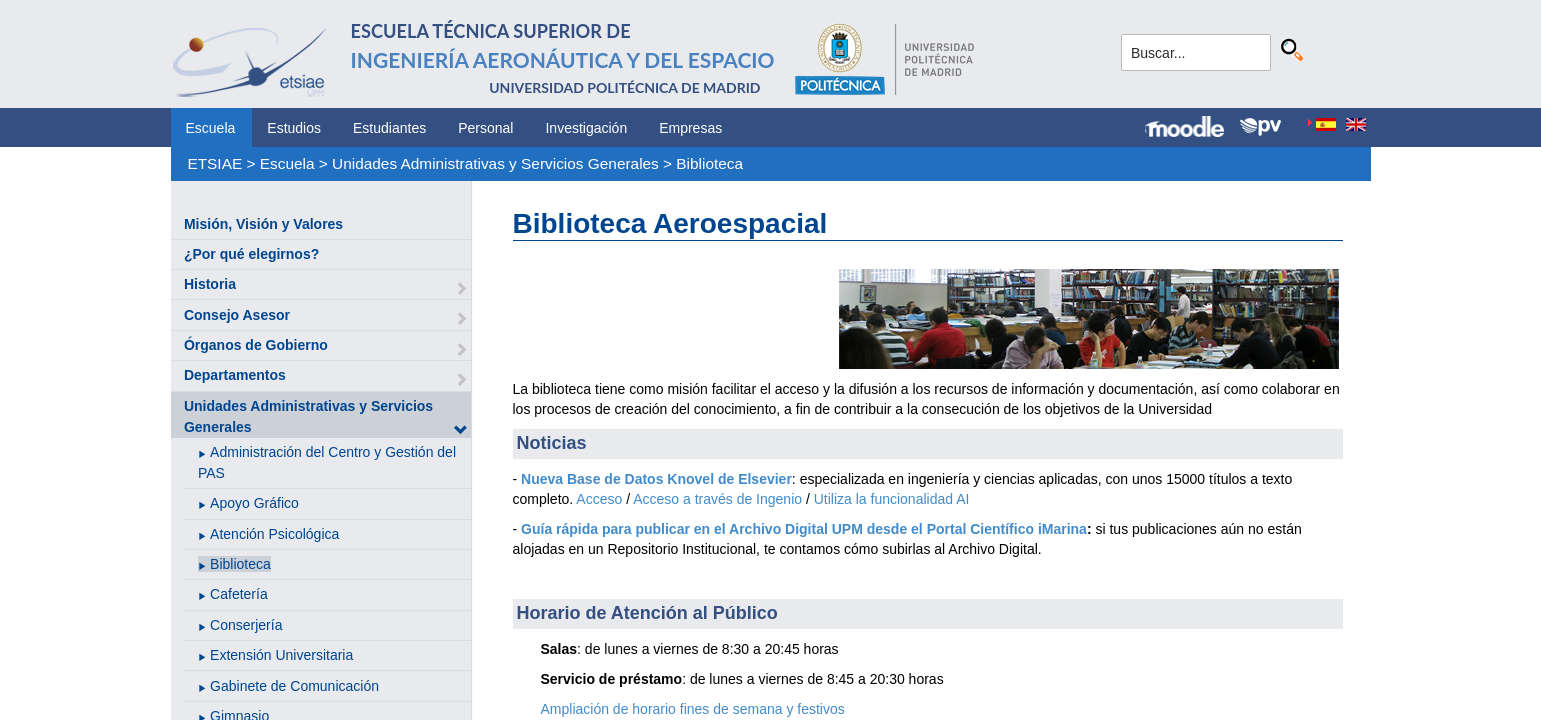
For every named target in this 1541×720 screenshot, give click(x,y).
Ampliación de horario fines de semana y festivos (693, 709)
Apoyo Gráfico (254, 503)
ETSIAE (214, 163)
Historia (210, 284)
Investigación (586, 128)
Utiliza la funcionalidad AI (892, 499)
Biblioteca (709, 163)
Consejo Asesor (237, 315)
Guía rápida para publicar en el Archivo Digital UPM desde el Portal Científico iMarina (804, 529)
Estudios (294, 128)
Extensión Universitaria (281, 655)
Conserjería (246, 625)
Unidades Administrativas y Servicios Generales (495, 163)
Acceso (599, 499)
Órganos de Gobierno (256, 345)
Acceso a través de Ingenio (717, 499)
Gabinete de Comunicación (294, 686)
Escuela (211, 128)
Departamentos (235, 375)
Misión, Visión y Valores (263, 224)
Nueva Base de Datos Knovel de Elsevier (656, 479)
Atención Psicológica (274, 534)
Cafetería (239, 594)
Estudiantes (389, 128)
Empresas (690, 128)
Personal (485, 128)
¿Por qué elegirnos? (251, 254)
